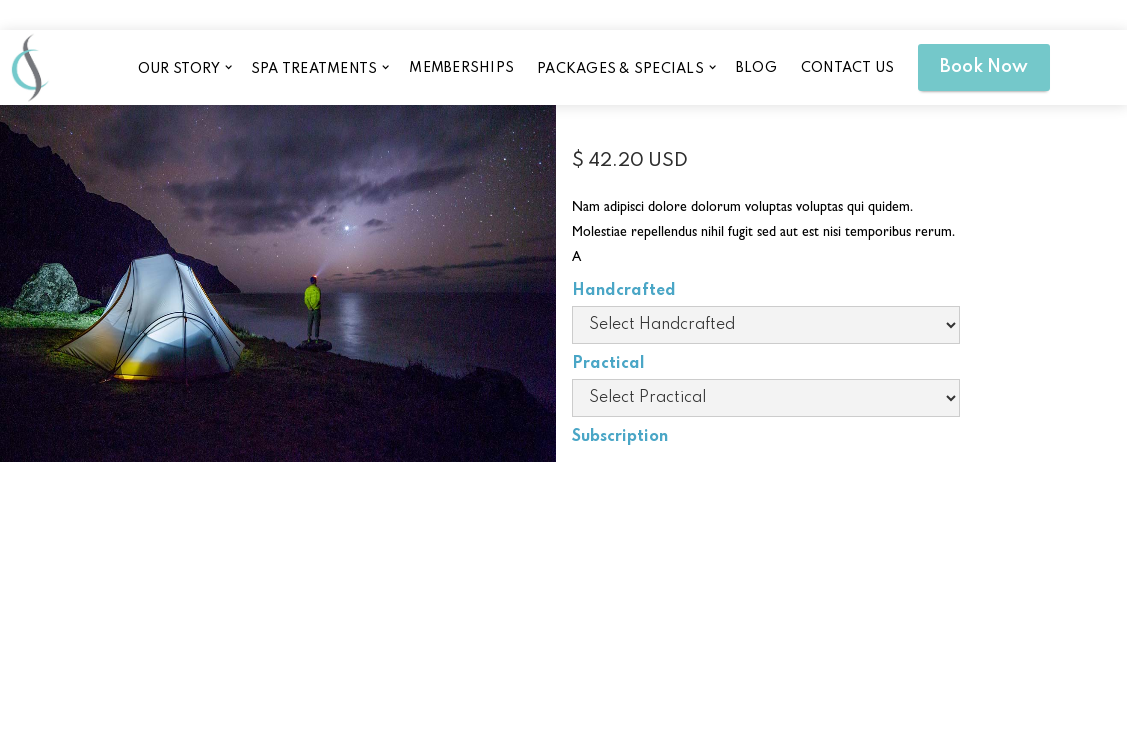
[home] (30, 67)
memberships (461, 68)
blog (756, 68)
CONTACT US (848, 68)
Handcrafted (624, 291)
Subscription (620, 437)
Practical (608, 364)
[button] (183, 67)
